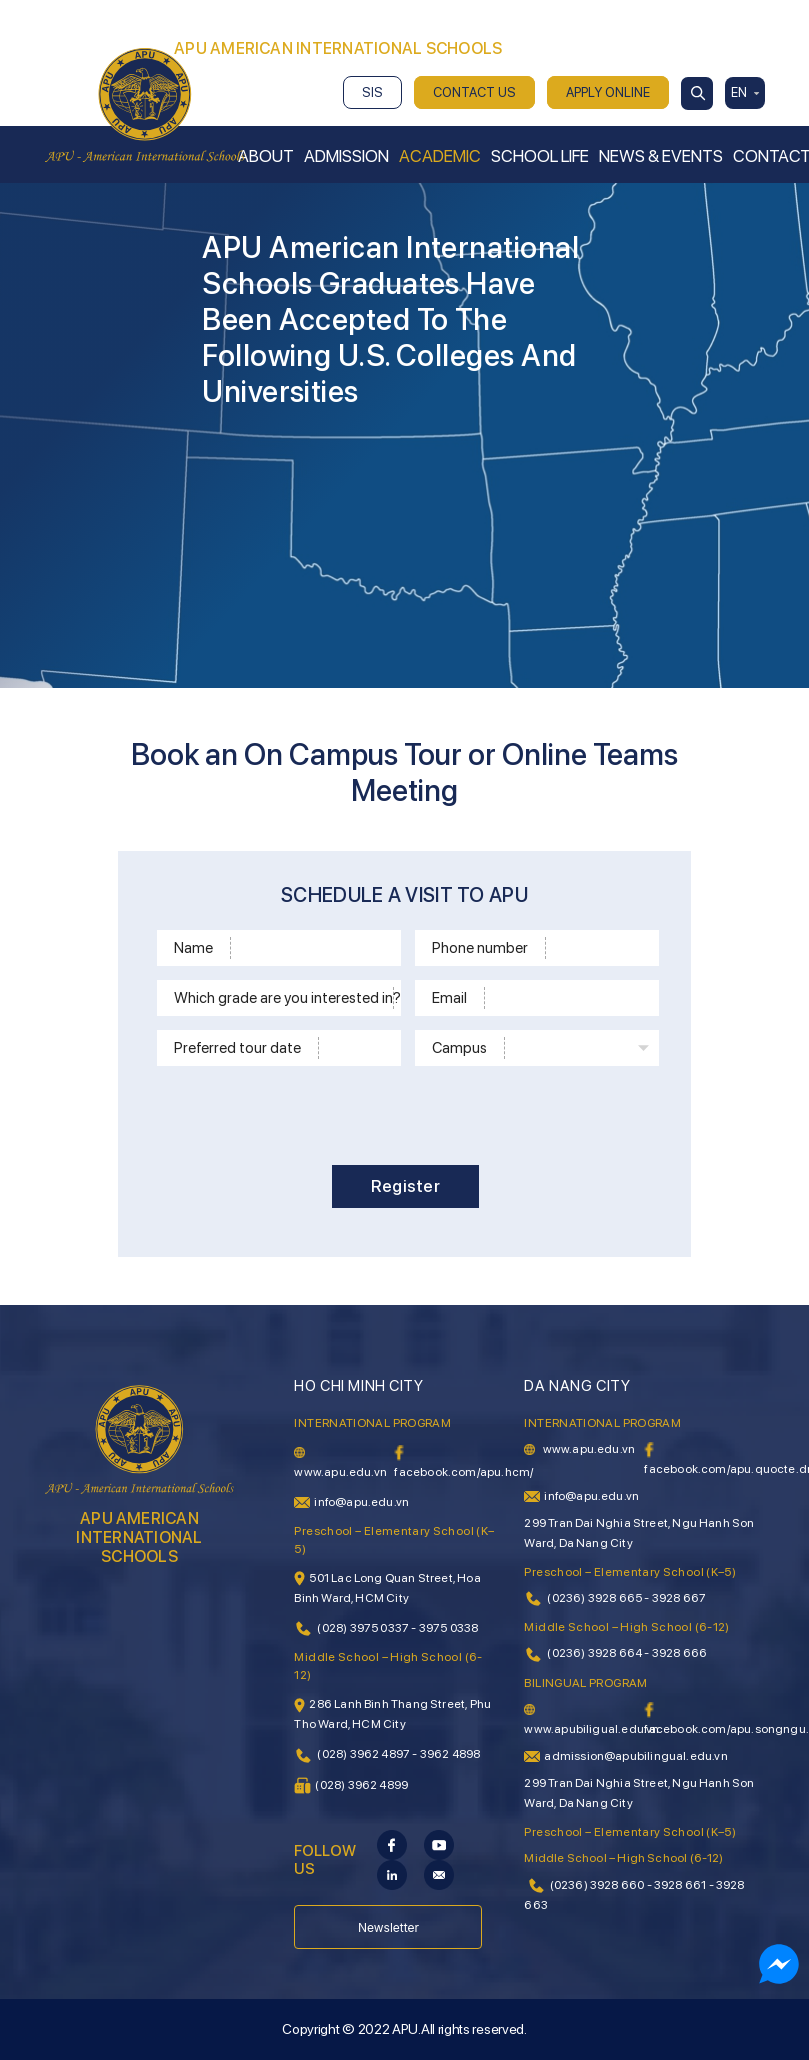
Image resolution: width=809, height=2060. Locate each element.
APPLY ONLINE (608, 92)
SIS (372, 92)
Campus (459, 1048)
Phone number (480, 948)
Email (449, 998)
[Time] (356, 1048)
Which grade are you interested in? (284, 998)
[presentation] (410, 1112)
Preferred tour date (237, 1048)
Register (405, 1186)
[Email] (568, 998)
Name (193, 948)
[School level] (409, 998)
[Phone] (599, 948)
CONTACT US (474, 92)
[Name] (312, 948)
